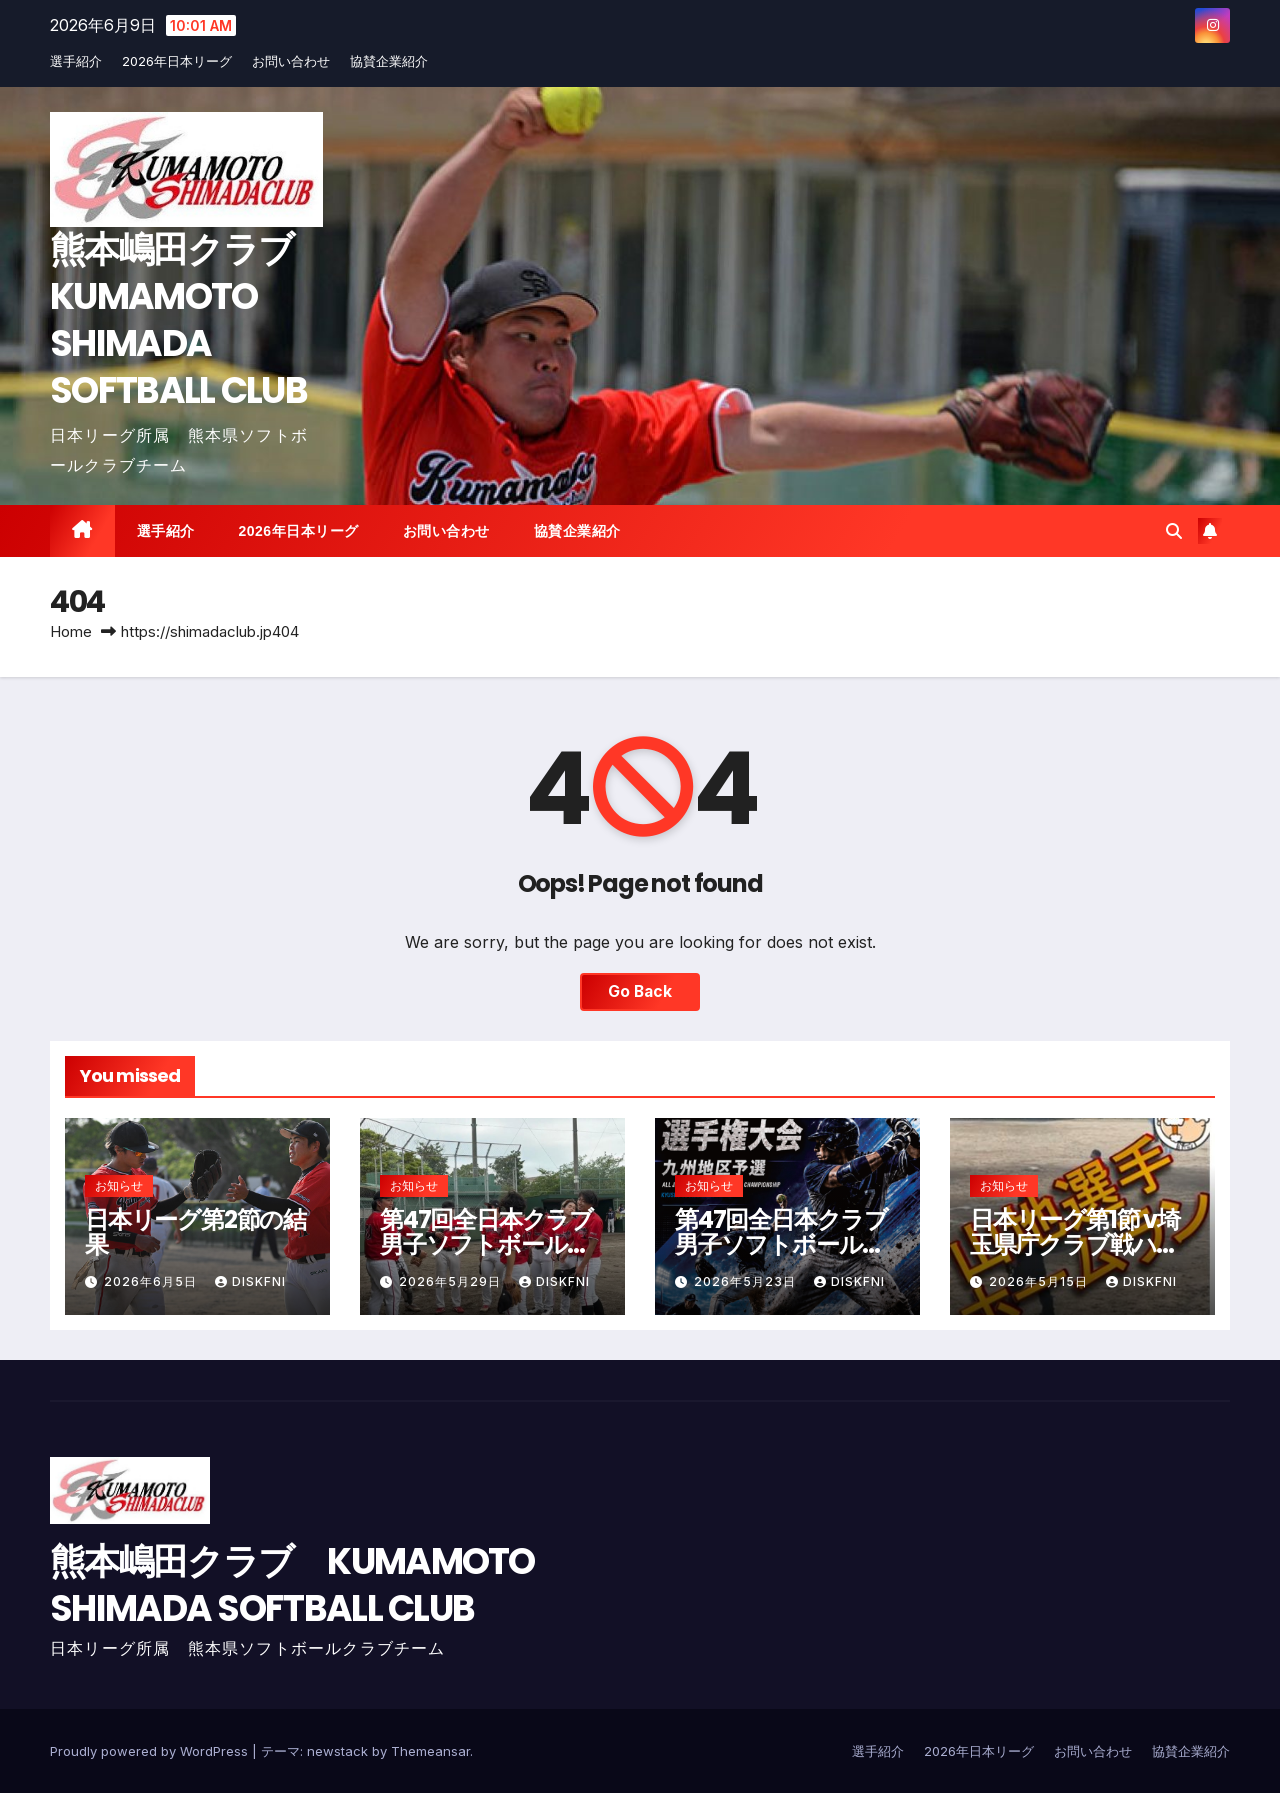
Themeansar (430, 1751)
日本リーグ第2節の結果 (195, 1232)
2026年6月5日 (152, 1281)
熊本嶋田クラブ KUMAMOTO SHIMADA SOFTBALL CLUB (188, 319)
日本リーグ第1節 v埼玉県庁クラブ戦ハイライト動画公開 (1075, 1244)
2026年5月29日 (452, 1281)
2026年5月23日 (747, 1281)
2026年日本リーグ (177, 61)
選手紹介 (76, 61)
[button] (1174, 531)
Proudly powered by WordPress (151, 1751)
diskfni (250, 1281)
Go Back (640, 992)
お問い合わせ (291, 61)
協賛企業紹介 (389, 61)
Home (71, 631)
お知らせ (119, 1185)
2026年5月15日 (1040, 1281)
